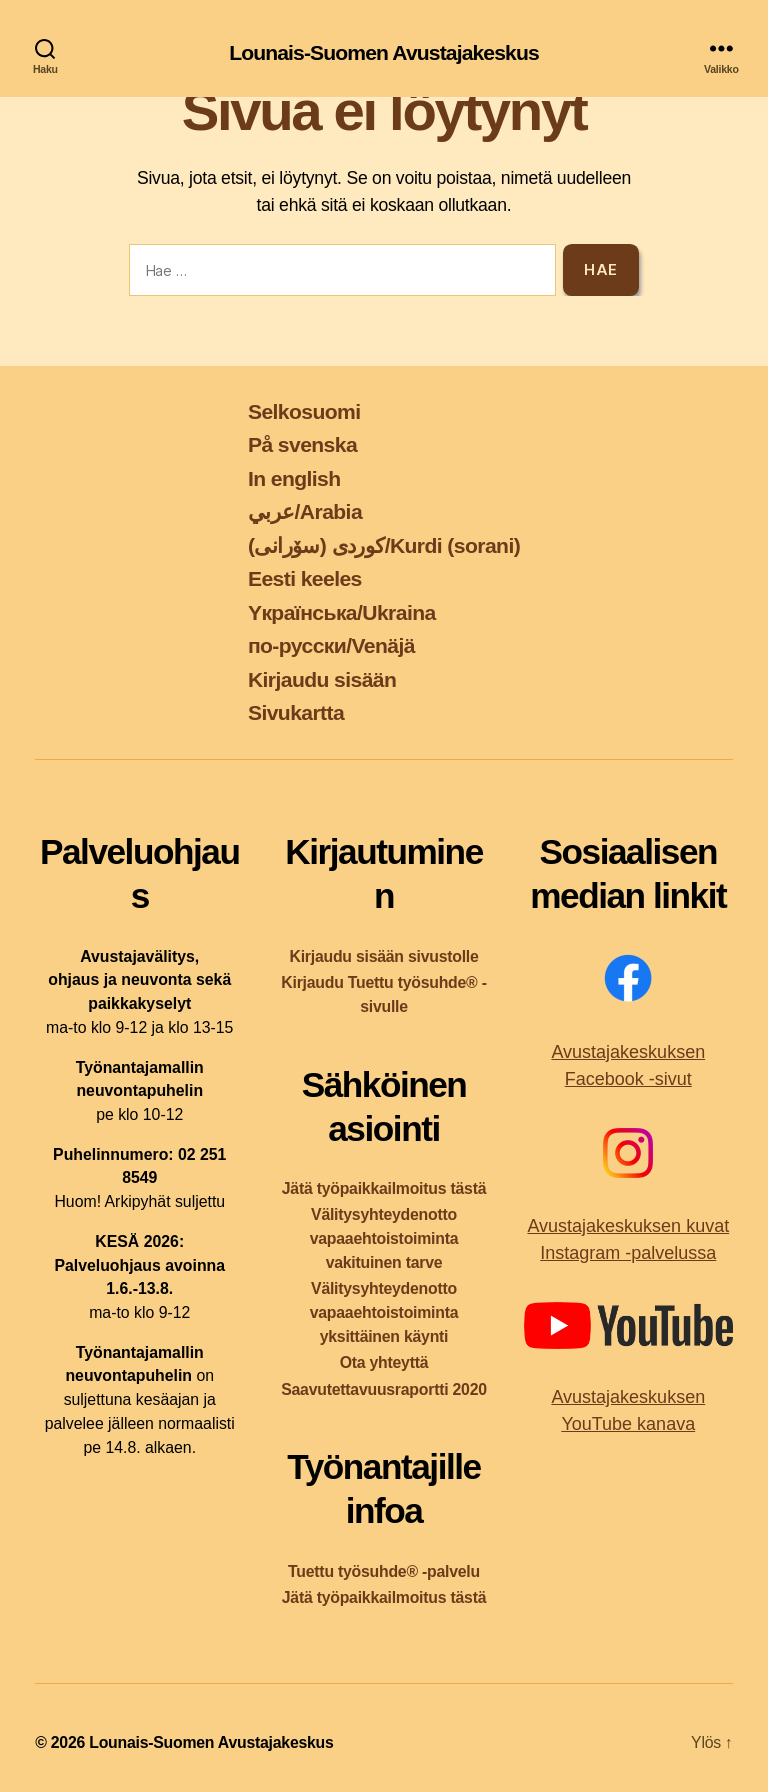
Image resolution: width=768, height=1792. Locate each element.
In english (294, 478)
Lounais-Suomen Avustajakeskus (384, 52)
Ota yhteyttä (384, 1362)
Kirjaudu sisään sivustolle (383, 956)
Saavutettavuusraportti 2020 (384, 1389)
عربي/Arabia (305, 511)
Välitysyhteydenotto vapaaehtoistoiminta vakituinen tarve (384, 1238)
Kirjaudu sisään (322, 679)
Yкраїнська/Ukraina (342, 612)
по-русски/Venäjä (331, 645)
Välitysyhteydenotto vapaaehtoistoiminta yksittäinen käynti (384, 1312)
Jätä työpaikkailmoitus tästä (384, 1188)
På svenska (302, 444)
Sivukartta (296, 712)
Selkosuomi (304, 411)
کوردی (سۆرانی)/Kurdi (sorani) (384, 545)
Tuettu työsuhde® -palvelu (384, 1571)
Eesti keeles (305, 578)
